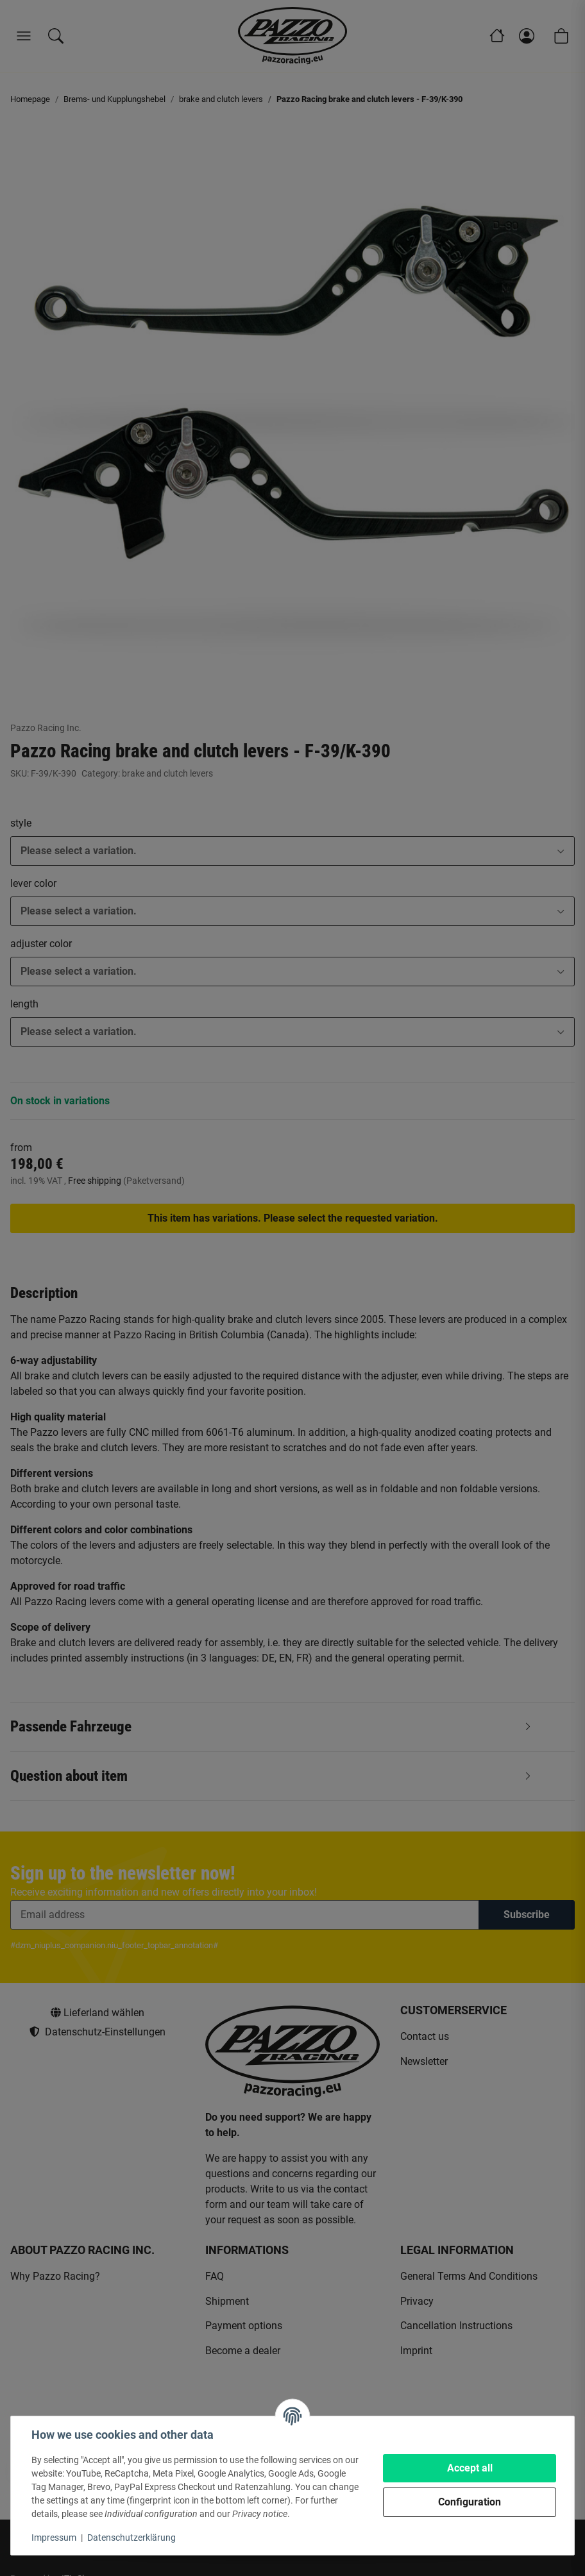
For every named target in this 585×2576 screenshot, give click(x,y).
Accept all (470, 2468)
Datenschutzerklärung (131, 2537)
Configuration (469, 2502)
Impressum (53, 2537)
